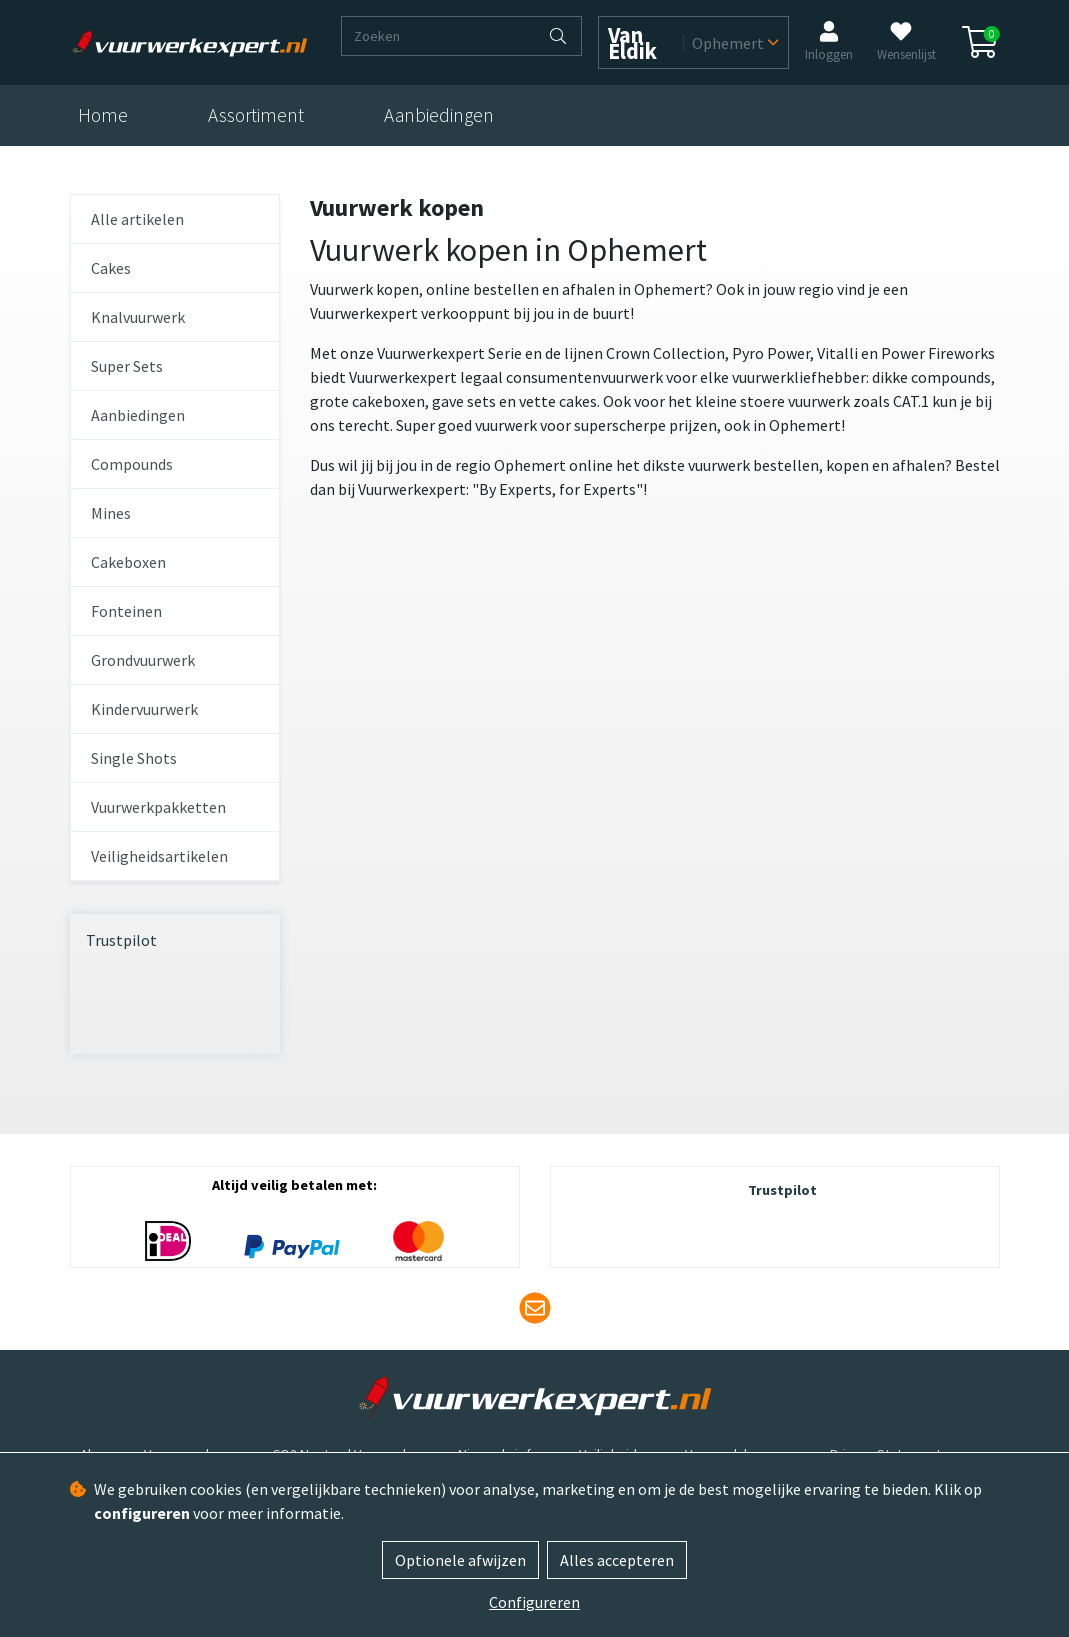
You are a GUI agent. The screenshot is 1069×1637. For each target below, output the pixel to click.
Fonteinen (126, 611)
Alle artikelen (137, 219)
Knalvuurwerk (138, 317)
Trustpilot (121, 940)
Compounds (132, 464)
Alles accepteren (617, 1560)
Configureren (534, 1602)
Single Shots (134, 758)
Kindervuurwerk (144, 709)
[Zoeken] (439, 36)
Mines (111, 513)
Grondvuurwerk (143, 660)
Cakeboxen (128, 562)
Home (103, 115)
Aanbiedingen (439, 115)
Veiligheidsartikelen (159, 856)
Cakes (111, 268)
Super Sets (127, 366)
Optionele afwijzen (460, 1560)
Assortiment (256, 115)
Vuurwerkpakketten (158, 807)
